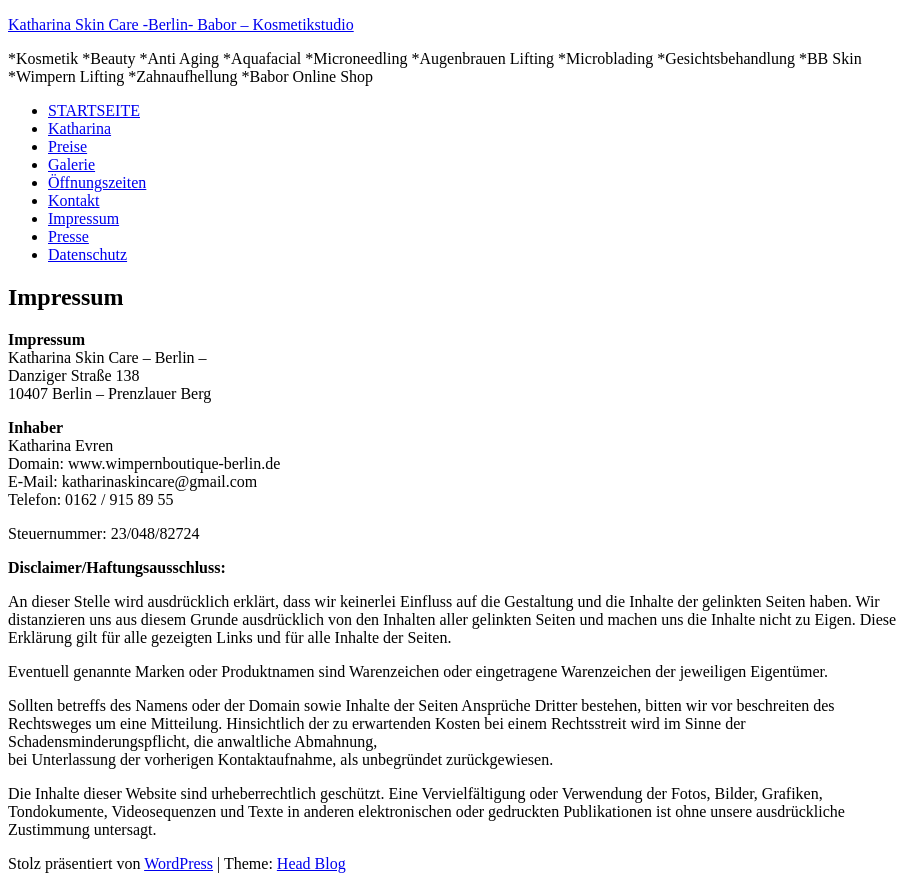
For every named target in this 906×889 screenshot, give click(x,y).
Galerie (71, 164)
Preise (67, 146)
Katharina (79, 128)
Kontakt (74, 200)
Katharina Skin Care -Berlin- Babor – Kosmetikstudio (181, 24)
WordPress (178, 863)
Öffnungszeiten (97, 182)
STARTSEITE (94, 110)
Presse (68, 236)
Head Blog (311, 863)
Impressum (83, 218)
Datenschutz (87, 254)
